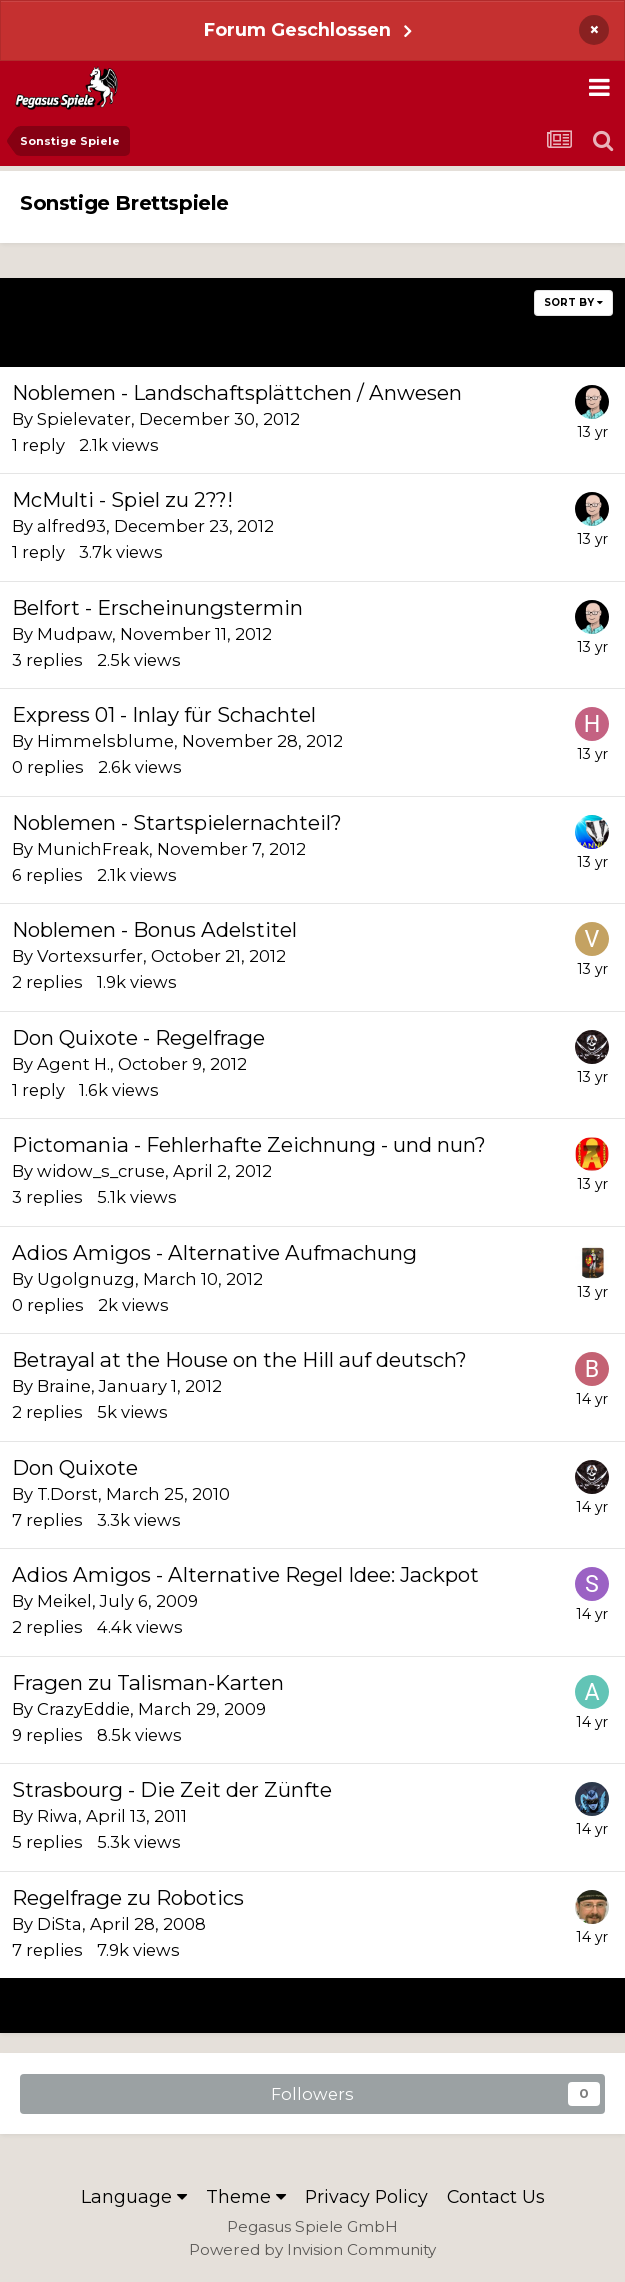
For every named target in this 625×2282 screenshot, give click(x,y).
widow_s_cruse (101, 1171)
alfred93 (71, 526)
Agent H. (73, 1064)
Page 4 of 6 (312, 338)
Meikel (64, 1601)
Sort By (573, 302)
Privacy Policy (366, 2196)
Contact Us (496, 2196)
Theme (246, 2196)
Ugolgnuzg (86, 1279)
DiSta (59, 1924)
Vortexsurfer (90, 956)
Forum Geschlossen (297, 29)
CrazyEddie (83, 1709)
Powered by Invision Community (312, 2249)
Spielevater (84, 419)
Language (134, 2196)
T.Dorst (67, 1494)
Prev (71, 338)
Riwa (57, 1816)
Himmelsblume (105, 741)
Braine (64, 1386)
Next (553, 338)
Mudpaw (74, 634)
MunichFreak (93, 849)
